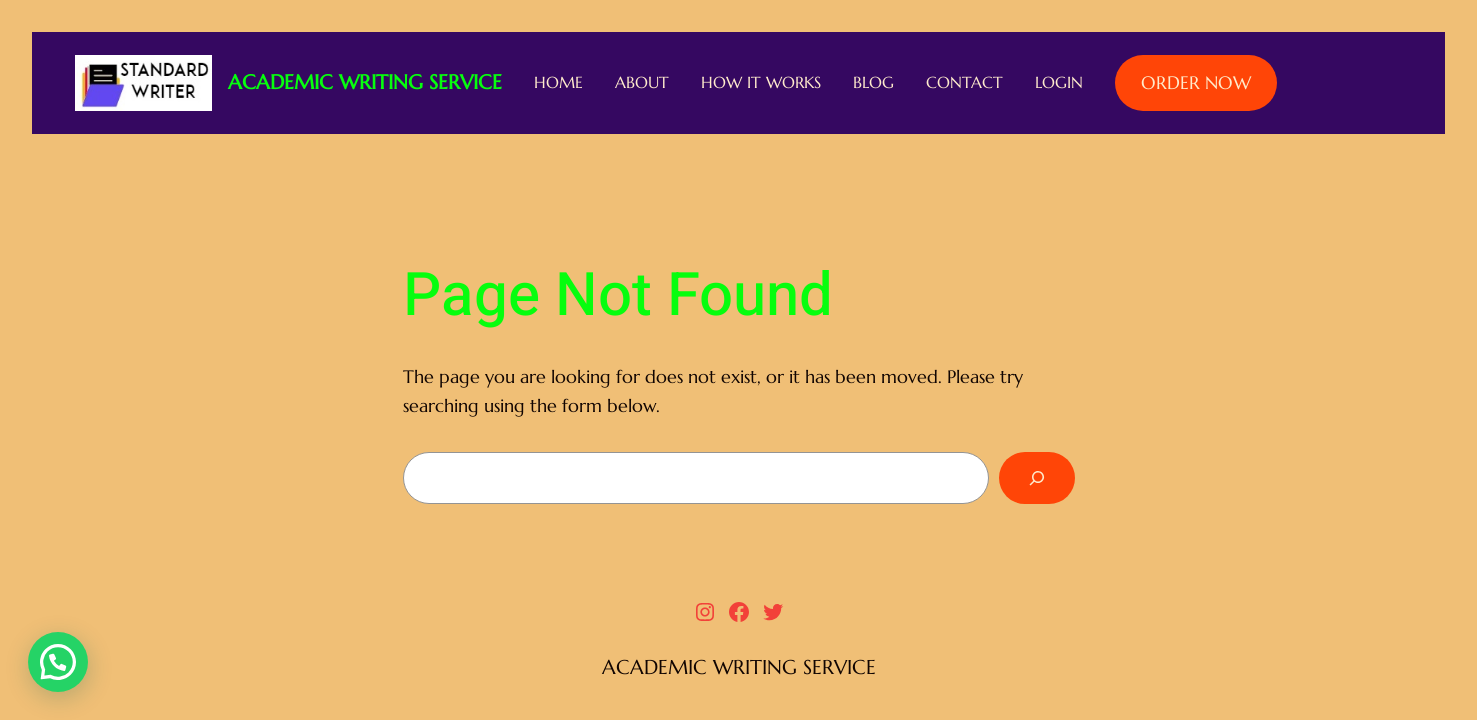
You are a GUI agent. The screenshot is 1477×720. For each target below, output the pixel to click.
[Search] (1037, 478)
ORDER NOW (1196, 82)
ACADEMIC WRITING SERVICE (365, 82)
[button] (58, 662)
